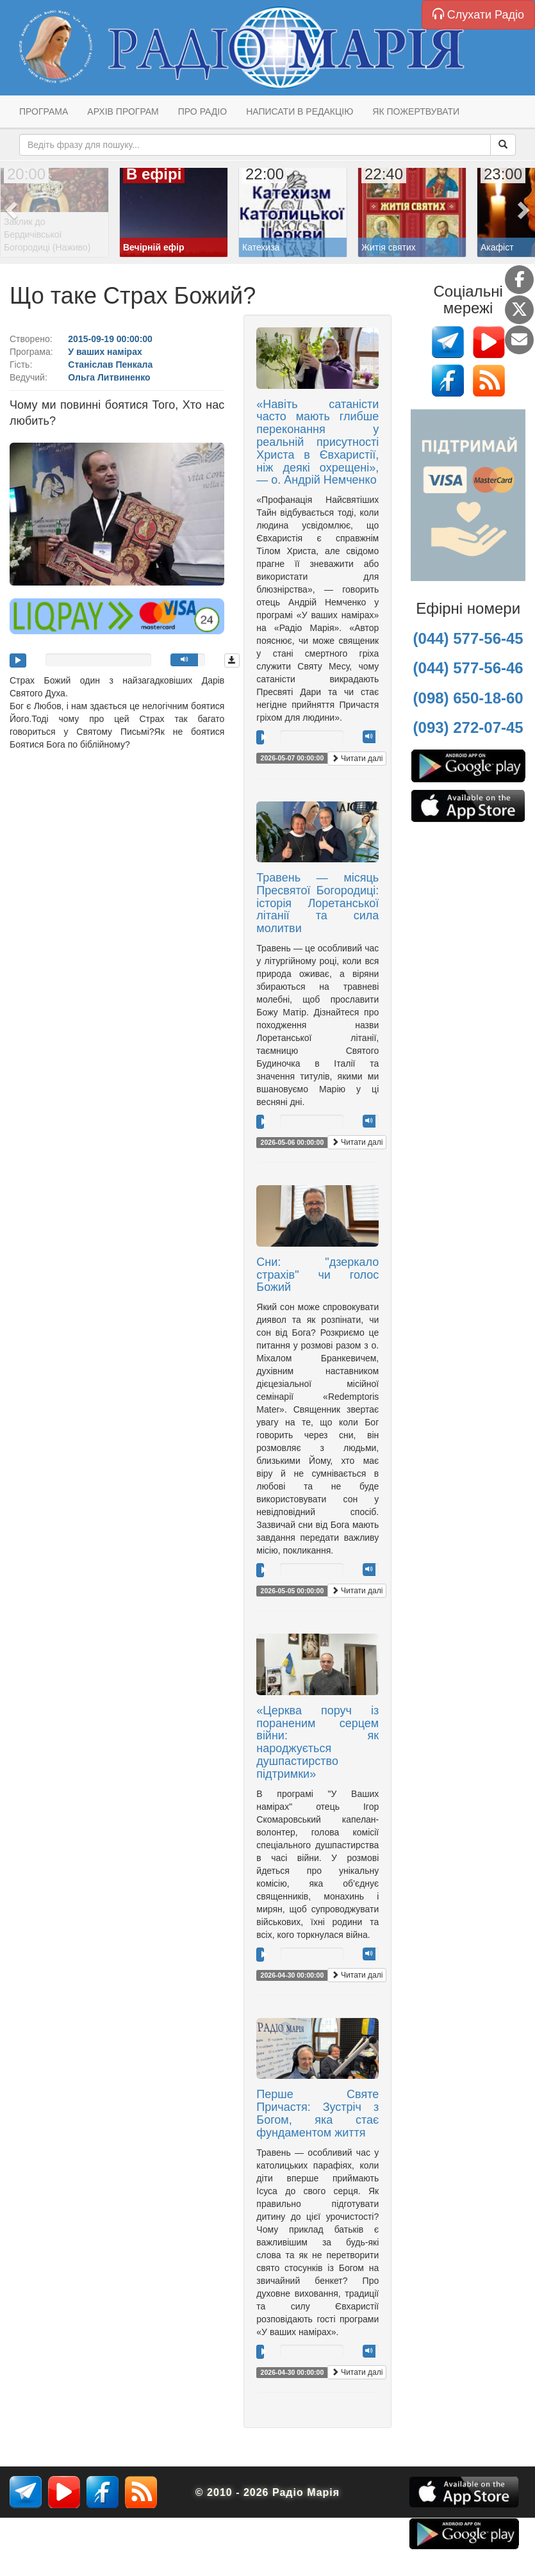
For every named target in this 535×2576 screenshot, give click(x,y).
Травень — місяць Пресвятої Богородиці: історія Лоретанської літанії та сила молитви (317, 903)
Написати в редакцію (299, 111)
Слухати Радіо (478, 14)
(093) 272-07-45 (468, 727)
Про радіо (202, 111)
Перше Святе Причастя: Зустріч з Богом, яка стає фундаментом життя (317, 2113)
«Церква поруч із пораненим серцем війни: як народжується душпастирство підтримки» (317, 1742)
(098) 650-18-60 (468, 698)
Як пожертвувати (415, 111)
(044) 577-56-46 (468, 668)
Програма (43, 111)
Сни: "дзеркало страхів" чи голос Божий (317, 1275)
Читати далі (357, 758)
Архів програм (122, 111)
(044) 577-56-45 (468, 638)
